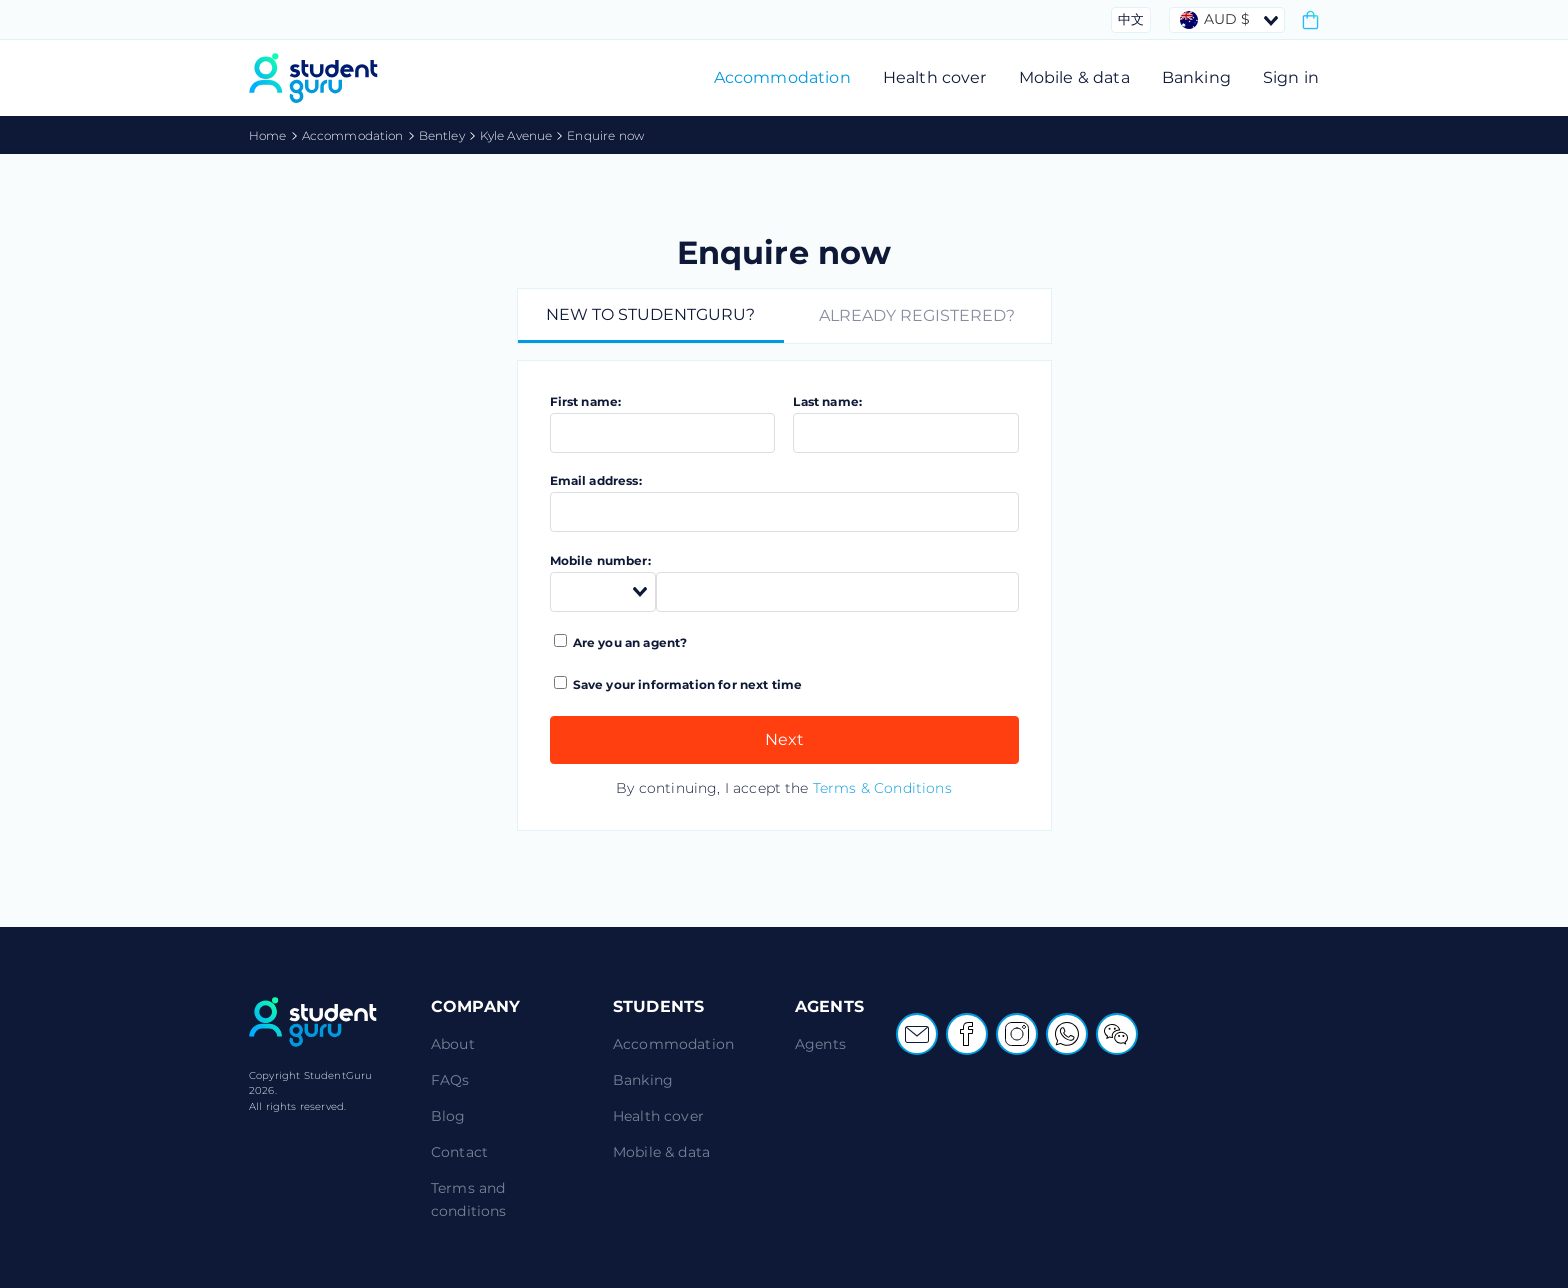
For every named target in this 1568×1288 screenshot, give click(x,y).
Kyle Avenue (516, 135)
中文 (1131, 19)
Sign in (1291, 77)
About (453, 1044)
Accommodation (782, 77)
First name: (586, 401)
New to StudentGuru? (650, 314)
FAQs (450, 1080)
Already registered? (917, 315)
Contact (459, 1152)
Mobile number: (600, 560)
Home (268, 135)
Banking (1196, 77)
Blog (448, 1116)
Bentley (442, 135)
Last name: (827, 401)
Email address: (596, 480)
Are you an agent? (621, 642)
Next (784, 739)
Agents (820, 1044)
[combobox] (1227, 20)
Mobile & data (1074, 77)
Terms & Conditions (882, 788)
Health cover (935, 77)
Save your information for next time (678, 684)
